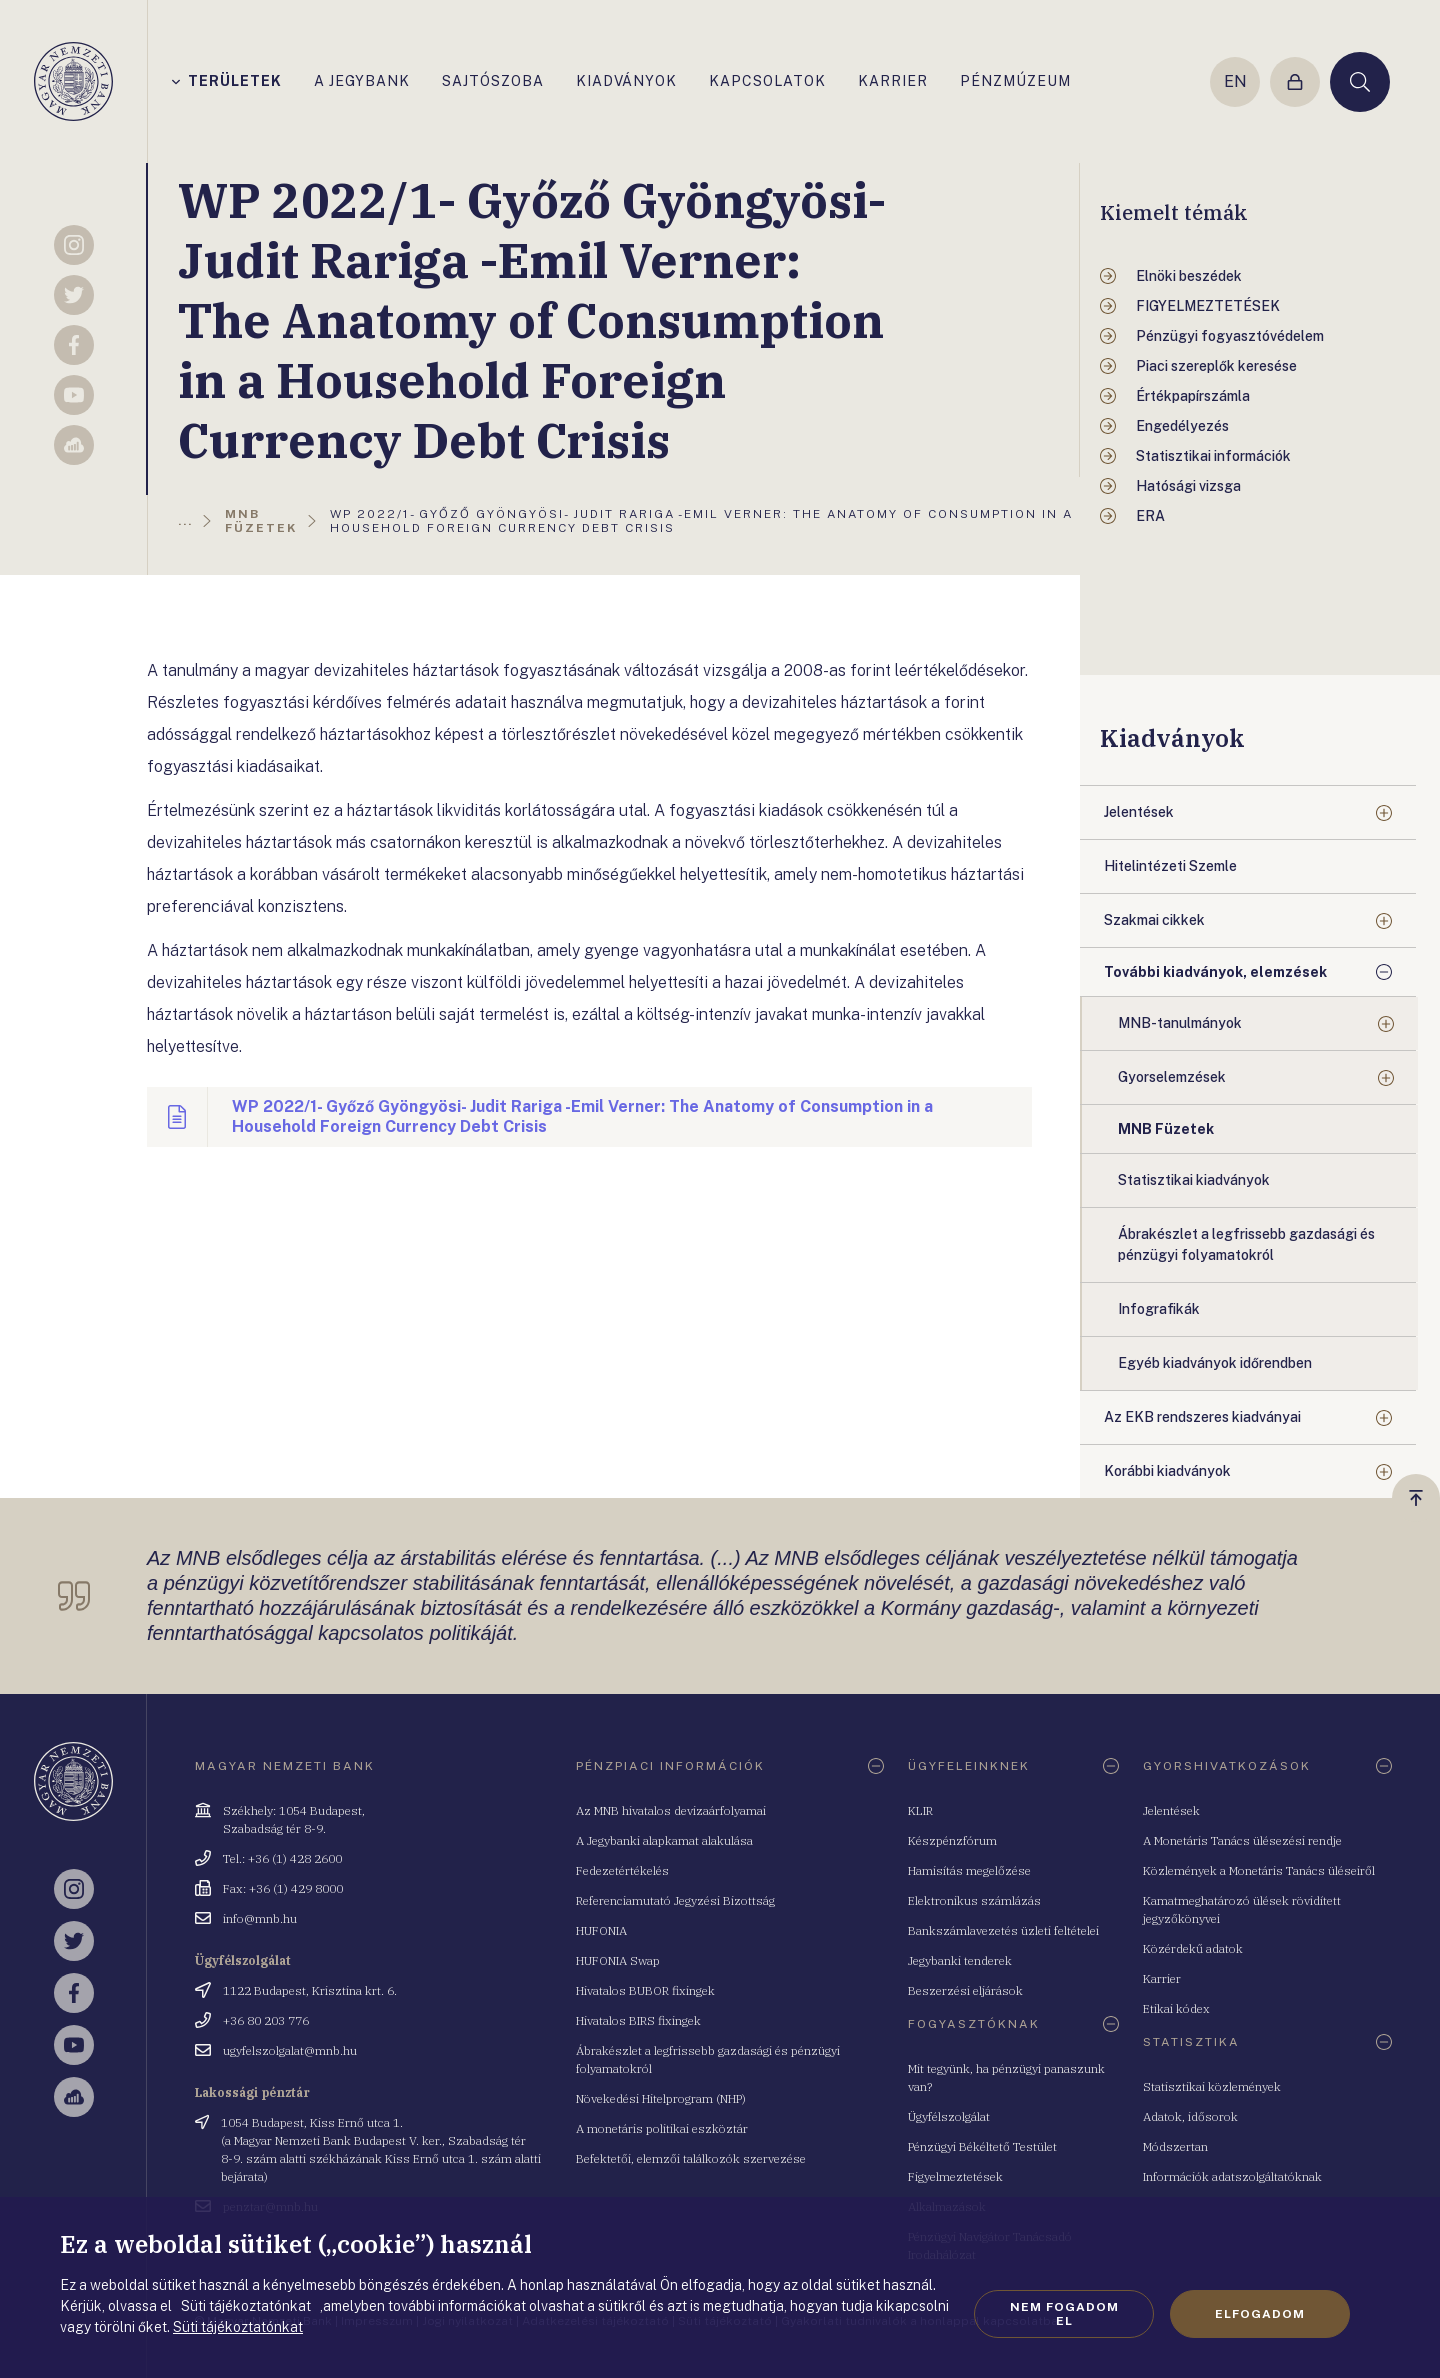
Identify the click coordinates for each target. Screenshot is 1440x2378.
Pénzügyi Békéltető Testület (982, 2146)
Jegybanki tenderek (960, 1960)
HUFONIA (601, 1930)
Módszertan (1175, 2146)
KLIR (920, 1810)
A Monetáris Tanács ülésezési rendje (1242, 1840)
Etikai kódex (1176, 2008)
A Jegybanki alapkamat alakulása (664, 1840)
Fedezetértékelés (622, 1870)
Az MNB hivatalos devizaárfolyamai (671, 1810)
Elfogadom (1260, 2314)
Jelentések (1139, 812)
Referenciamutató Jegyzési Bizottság (675, 1900)
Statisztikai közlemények (1212, 2086)
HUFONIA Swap (618, 1960)
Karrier (1162, 1978)
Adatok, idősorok (1190, 2116)
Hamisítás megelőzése (969, 1870)
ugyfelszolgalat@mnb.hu (290, 2050)
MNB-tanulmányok (1180, 1023)
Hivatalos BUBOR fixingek (645, 1990)
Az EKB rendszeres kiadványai (1202, 1417)
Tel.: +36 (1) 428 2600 (282, 1858)
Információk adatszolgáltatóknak (1232, 2176)
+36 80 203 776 (266, 2020)
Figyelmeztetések (955, 2176)
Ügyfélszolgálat (949, 2116)
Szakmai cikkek (1154, 920)
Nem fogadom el (1064, 2314)
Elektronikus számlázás (974, 1900)
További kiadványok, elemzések (1215, 972)
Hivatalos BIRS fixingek (638, 2020)
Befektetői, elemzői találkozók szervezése (691, 2158)
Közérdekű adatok (1193, 1948)
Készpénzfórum (952, 1840)
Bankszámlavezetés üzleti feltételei (1003, 1930)
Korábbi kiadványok (1167, 1471)
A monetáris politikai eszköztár (662, 2128)
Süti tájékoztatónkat (238, 2327)
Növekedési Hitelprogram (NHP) (661, 2098)
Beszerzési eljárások (965, 1990)
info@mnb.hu (260, 1918)
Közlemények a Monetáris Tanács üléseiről (1259, 1870)
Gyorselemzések (1172, 1077)
